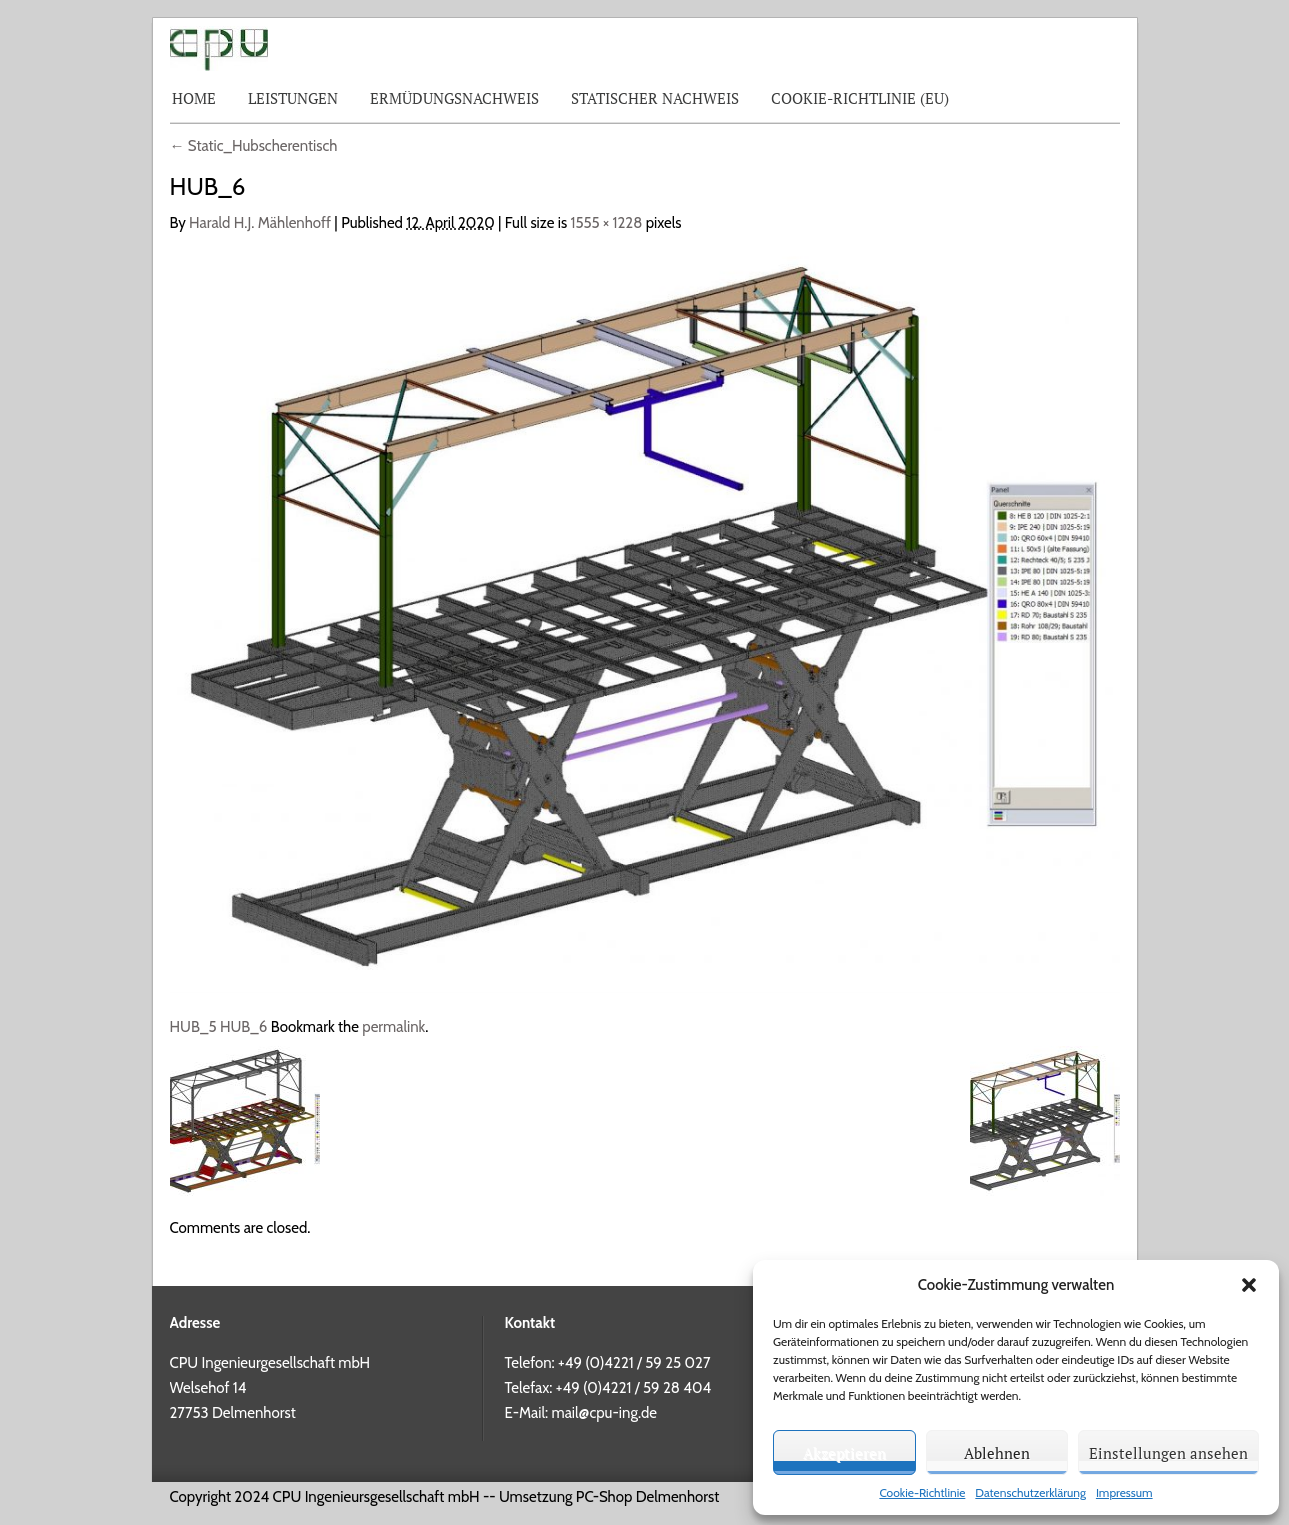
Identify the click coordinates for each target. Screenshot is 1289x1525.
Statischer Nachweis (655, 98)
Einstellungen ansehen (1168, 1453)
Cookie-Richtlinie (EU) (860, 98)
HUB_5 (193, 1027)
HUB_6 (243, 1027)
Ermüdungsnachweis (454, 98)
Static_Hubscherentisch (254, 146)
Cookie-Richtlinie (922, 1492)
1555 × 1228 (607, 223)
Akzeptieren (844, 1453)
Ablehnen (997, 1453)
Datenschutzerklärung (1030, 1492)
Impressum (1124, 1492)
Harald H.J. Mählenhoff (260, 223)
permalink (393, 1027)
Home (194, 98)
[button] (1249, 1285)
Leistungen (293, 98)
